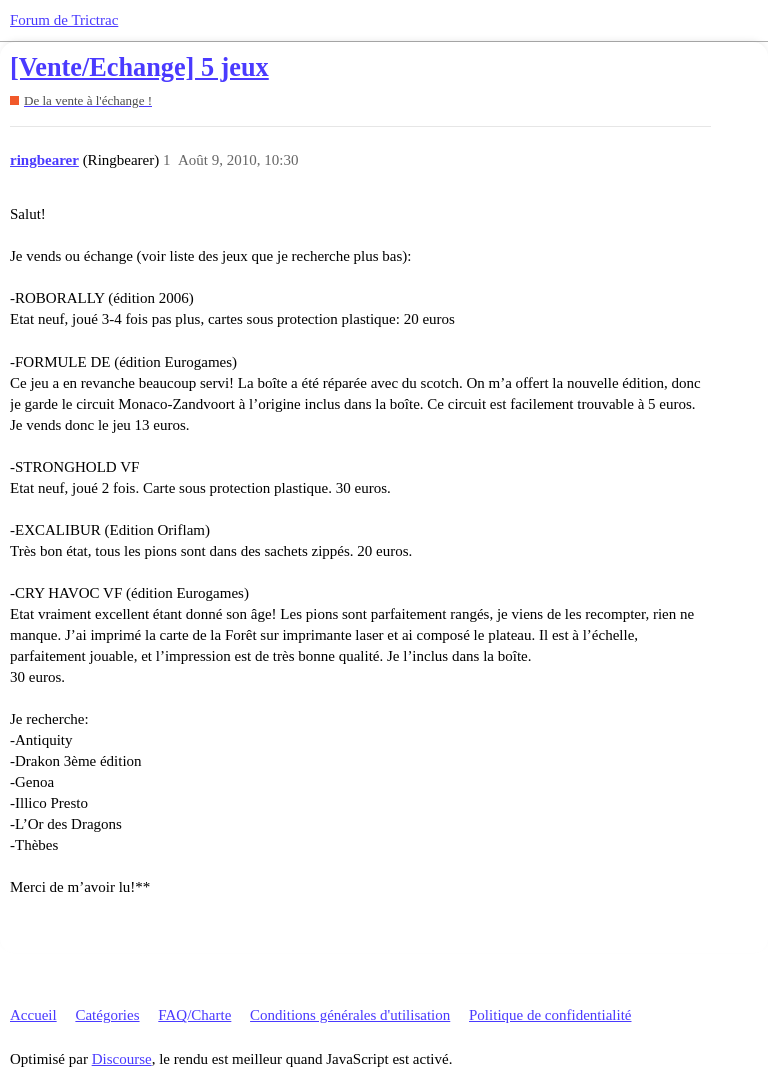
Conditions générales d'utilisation (350, 1015)
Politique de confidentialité (550, 1015)
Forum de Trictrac (64, 20)
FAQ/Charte (194, 1015)
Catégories (107, 1015)
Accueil (33, 1015)
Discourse (122, 1059)
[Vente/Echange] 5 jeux (139, 67)
